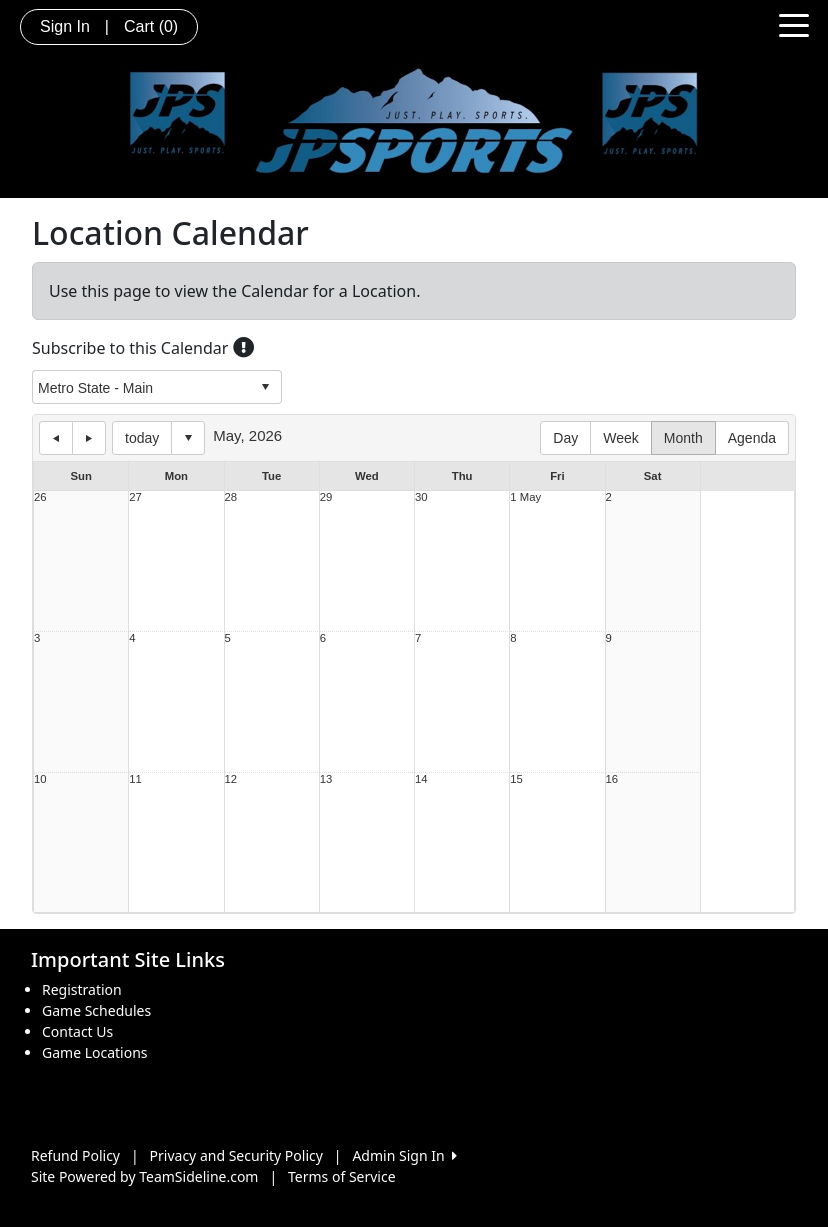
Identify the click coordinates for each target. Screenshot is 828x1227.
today (142, 438)
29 (326, 497)
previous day (56, 438)
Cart (151, 26)
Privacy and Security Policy (236, 1155)
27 (135, 497)
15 (516, 779)
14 (421, 779)
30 (421, 497)
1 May (525, 497)
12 (231, 779)
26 (40, 497)
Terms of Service (342, 1176)
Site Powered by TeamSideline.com (144, 1176)
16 (612, 779)
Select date (188, 438)
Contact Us (77, 1031)
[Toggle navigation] (794, 24)
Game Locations (95, 1052)
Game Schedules (96, 1010)
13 (326, 779)
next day (89, 438)
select (265, 387)
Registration (82, 989)
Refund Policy (75, 1155)
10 (40, 779)
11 (135, 779)
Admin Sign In (404, 1155)
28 (231, 497)
